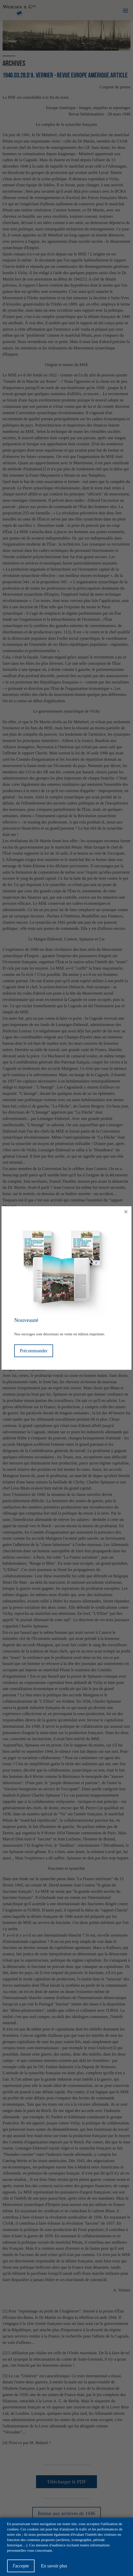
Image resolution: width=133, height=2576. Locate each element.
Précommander (33, 1350)
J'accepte (21, 2565)
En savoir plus (54, 2565)
